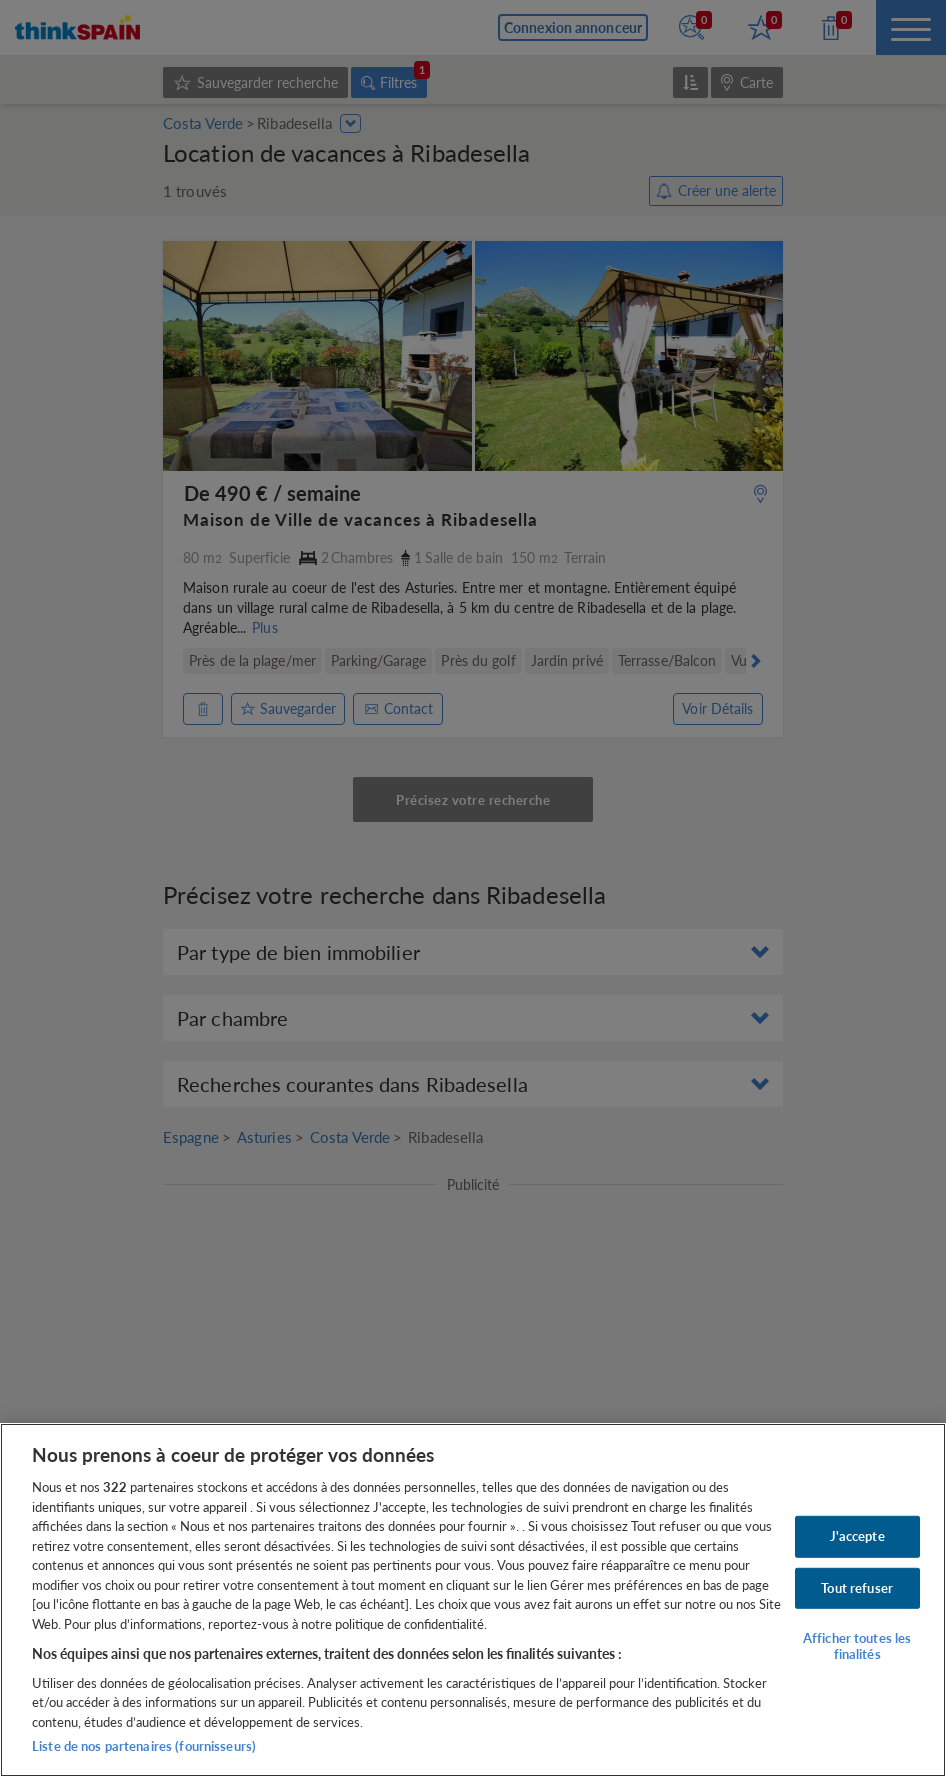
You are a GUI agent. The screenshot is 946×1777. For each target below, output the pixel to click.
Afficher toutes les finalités (857, 1646)
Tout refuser (857, 1587)
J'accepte (857, 1536)
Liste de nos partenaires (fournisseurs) (144, 1746)
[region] (473, 1600)
